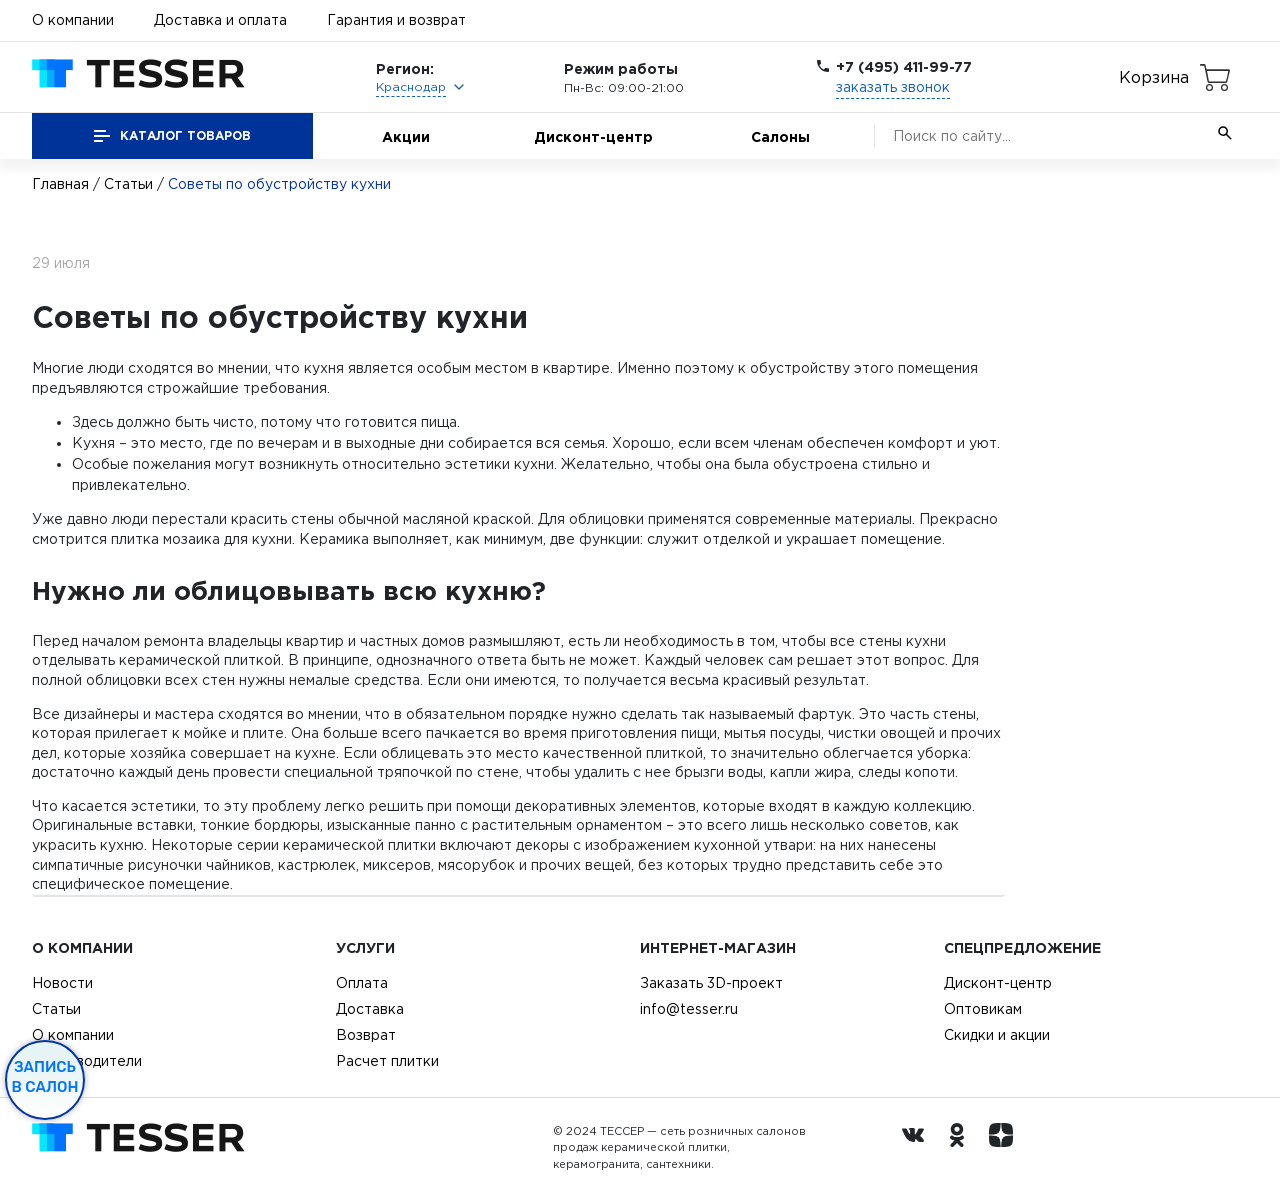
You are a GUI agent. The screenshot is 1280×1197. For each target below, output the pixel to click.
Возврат (366, 1035)
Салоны (780, 136)
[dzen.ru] (1006, 1148)
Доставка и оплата (220, 20)
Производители (87, 1061)
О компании (73, 20)
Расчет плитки (387, 1061)
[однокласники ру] (962, 1148)
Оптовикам (983, 1009)
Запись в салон (45, 1077)
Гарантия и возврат (396, 20)
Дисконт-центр (593, 136)
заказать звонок (893, 87)
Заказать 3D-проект (711, 983)
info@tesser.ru (689, 1009)
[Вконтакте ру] (918, 1148)
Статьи (128, 184)
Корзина (1154, 77)
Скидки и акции (997, 1035)
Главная (60, 184)
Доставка (370, 1009)
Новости (62, 983)
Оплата (362, 983)
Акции (406, 136)
